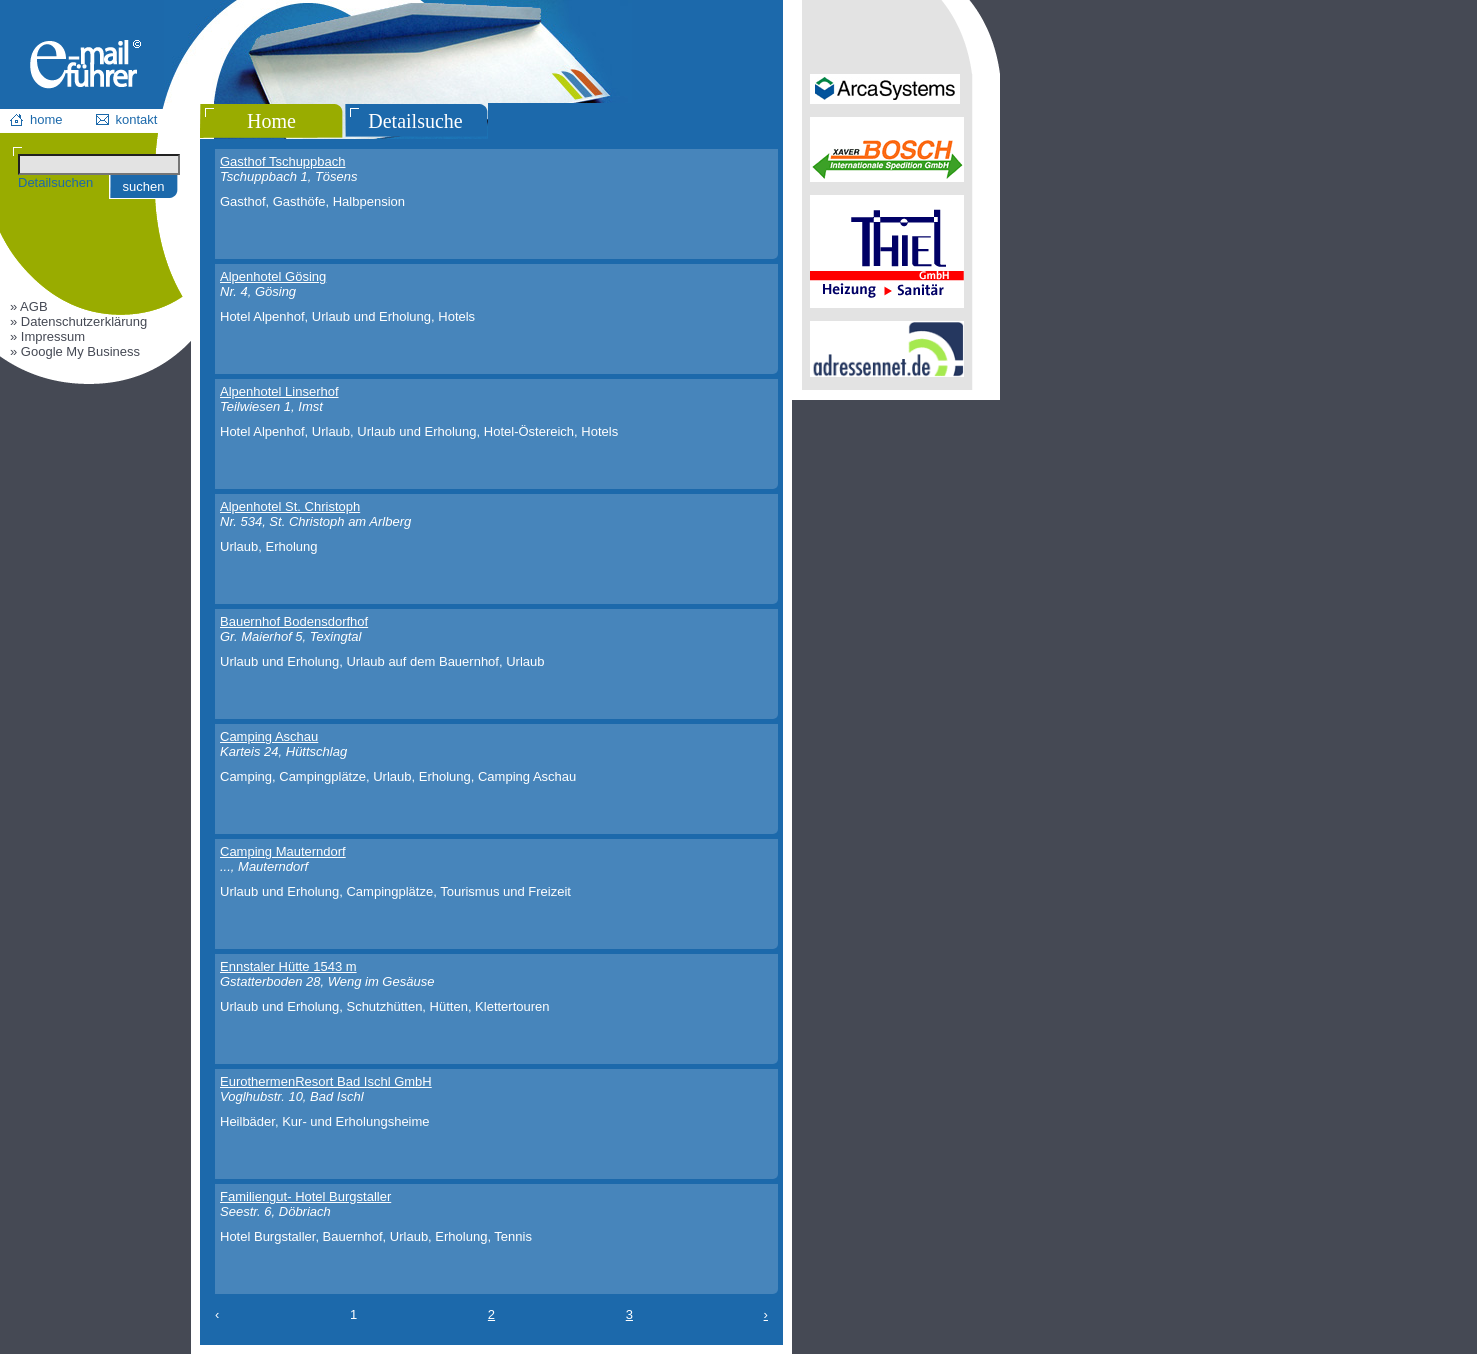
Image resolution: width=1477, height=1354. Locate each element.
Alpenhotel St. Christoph (290, 506)
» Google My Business (75, 351)
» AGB (29, 306)
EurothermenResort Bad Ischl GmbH (326, 1081)
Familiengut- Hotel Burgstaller (305, 1196)
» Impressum (47, 336)
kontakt (137, 119)
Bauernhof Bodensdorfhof (294, 621)
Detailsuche (415, 121)
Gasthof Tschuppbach (283, 161)
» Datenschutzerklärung (78, 321)
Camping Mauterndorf (283, 851)
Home (271, 121)
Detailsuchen (55, 182)
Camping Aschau (269, 736)
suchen (144, 186)
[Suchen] (99, 164)
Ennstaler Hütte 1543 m (288, 966)
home (46, 119)
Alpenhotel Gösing (273, 276)
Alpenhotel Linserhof (279, 391)
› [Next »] (766, 1314)
